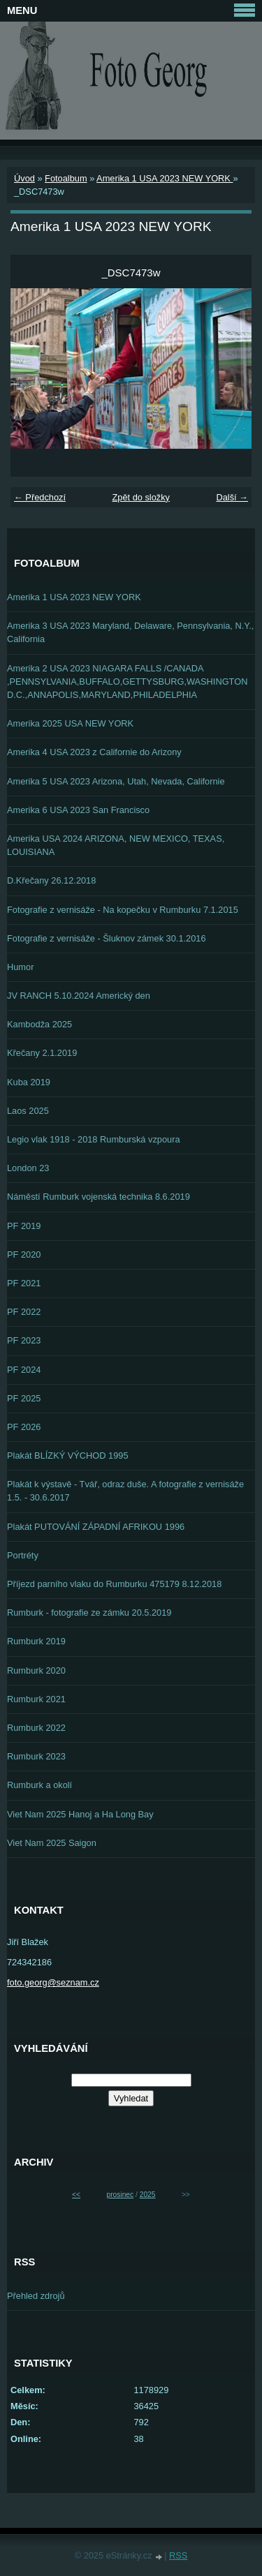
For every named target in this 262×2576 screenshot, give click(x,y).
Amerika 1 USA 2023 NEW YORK (164, 178)
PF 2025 (24, 1398)
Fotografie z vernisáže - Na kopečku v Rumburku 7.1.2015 (122, 909)
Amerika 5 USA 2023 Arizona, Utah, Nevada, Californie (116, 781)
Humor (20, 967)
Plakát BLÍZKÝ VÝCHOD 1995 (68, 1455)
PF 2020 (24, 1254)
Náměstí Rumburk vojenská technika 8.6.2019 (98, 1196)
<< (76, 2194)
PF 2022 (24, 1311)
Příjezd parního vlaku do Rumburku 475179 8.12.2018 (114, 1584)
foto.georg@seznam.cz (53, 1982)
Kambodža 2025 (39, 1024)
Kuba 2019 (28, 1082)
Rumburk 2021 (36, 1699)
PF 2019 (24, 1226)
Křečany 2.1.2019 (42, 1053)
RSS (178, 2555)
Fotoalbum (66, 178)
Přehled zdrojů (36, 2296)
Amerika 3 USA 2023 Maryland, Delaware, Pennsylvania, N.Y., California (130, 632)
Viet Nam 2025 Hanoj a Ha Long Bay (80, 1814)
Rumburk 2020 (36, 1670)
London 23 (28, 1168)
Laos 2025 (28, 1110)
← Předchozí (40, 497)
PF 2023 (24, 1340)
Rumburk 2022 (36, 1727)
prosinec (119, 2194)
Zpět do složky (141, 497)
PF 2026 (24, 1427)
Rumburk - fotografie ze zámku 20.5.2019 (89, 1612)
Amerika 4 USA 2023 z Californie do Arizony (94, 752)
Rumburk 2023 (36, 1756)
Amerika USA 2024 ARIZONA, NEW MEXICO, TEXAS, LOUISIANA (115, 845)
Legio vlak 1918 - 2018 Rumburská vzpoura (93, 1139)
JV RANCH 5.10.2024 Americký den (78, 995)
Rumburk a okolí (39, 1785)
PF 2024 (24, 1369)
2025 (148, 2194)
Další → (232, 497)
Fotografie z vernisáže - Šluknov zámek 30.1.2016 (106, 938)
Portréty (22, 1555)
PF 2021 (24, 1283)
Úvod (24, 178)
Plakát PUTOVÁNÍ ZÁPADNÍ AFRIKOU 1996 (95, 1526)
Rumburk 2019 (36, 1641)
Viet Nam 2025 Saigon (51, 1843)
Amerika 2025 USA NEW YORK (70, 723)
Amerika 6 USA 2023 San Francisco (78, 810)
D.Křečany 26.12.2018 (51, 880)
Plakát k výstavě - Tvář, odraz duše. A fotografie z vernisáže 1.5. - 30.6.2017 (125, 1491)
